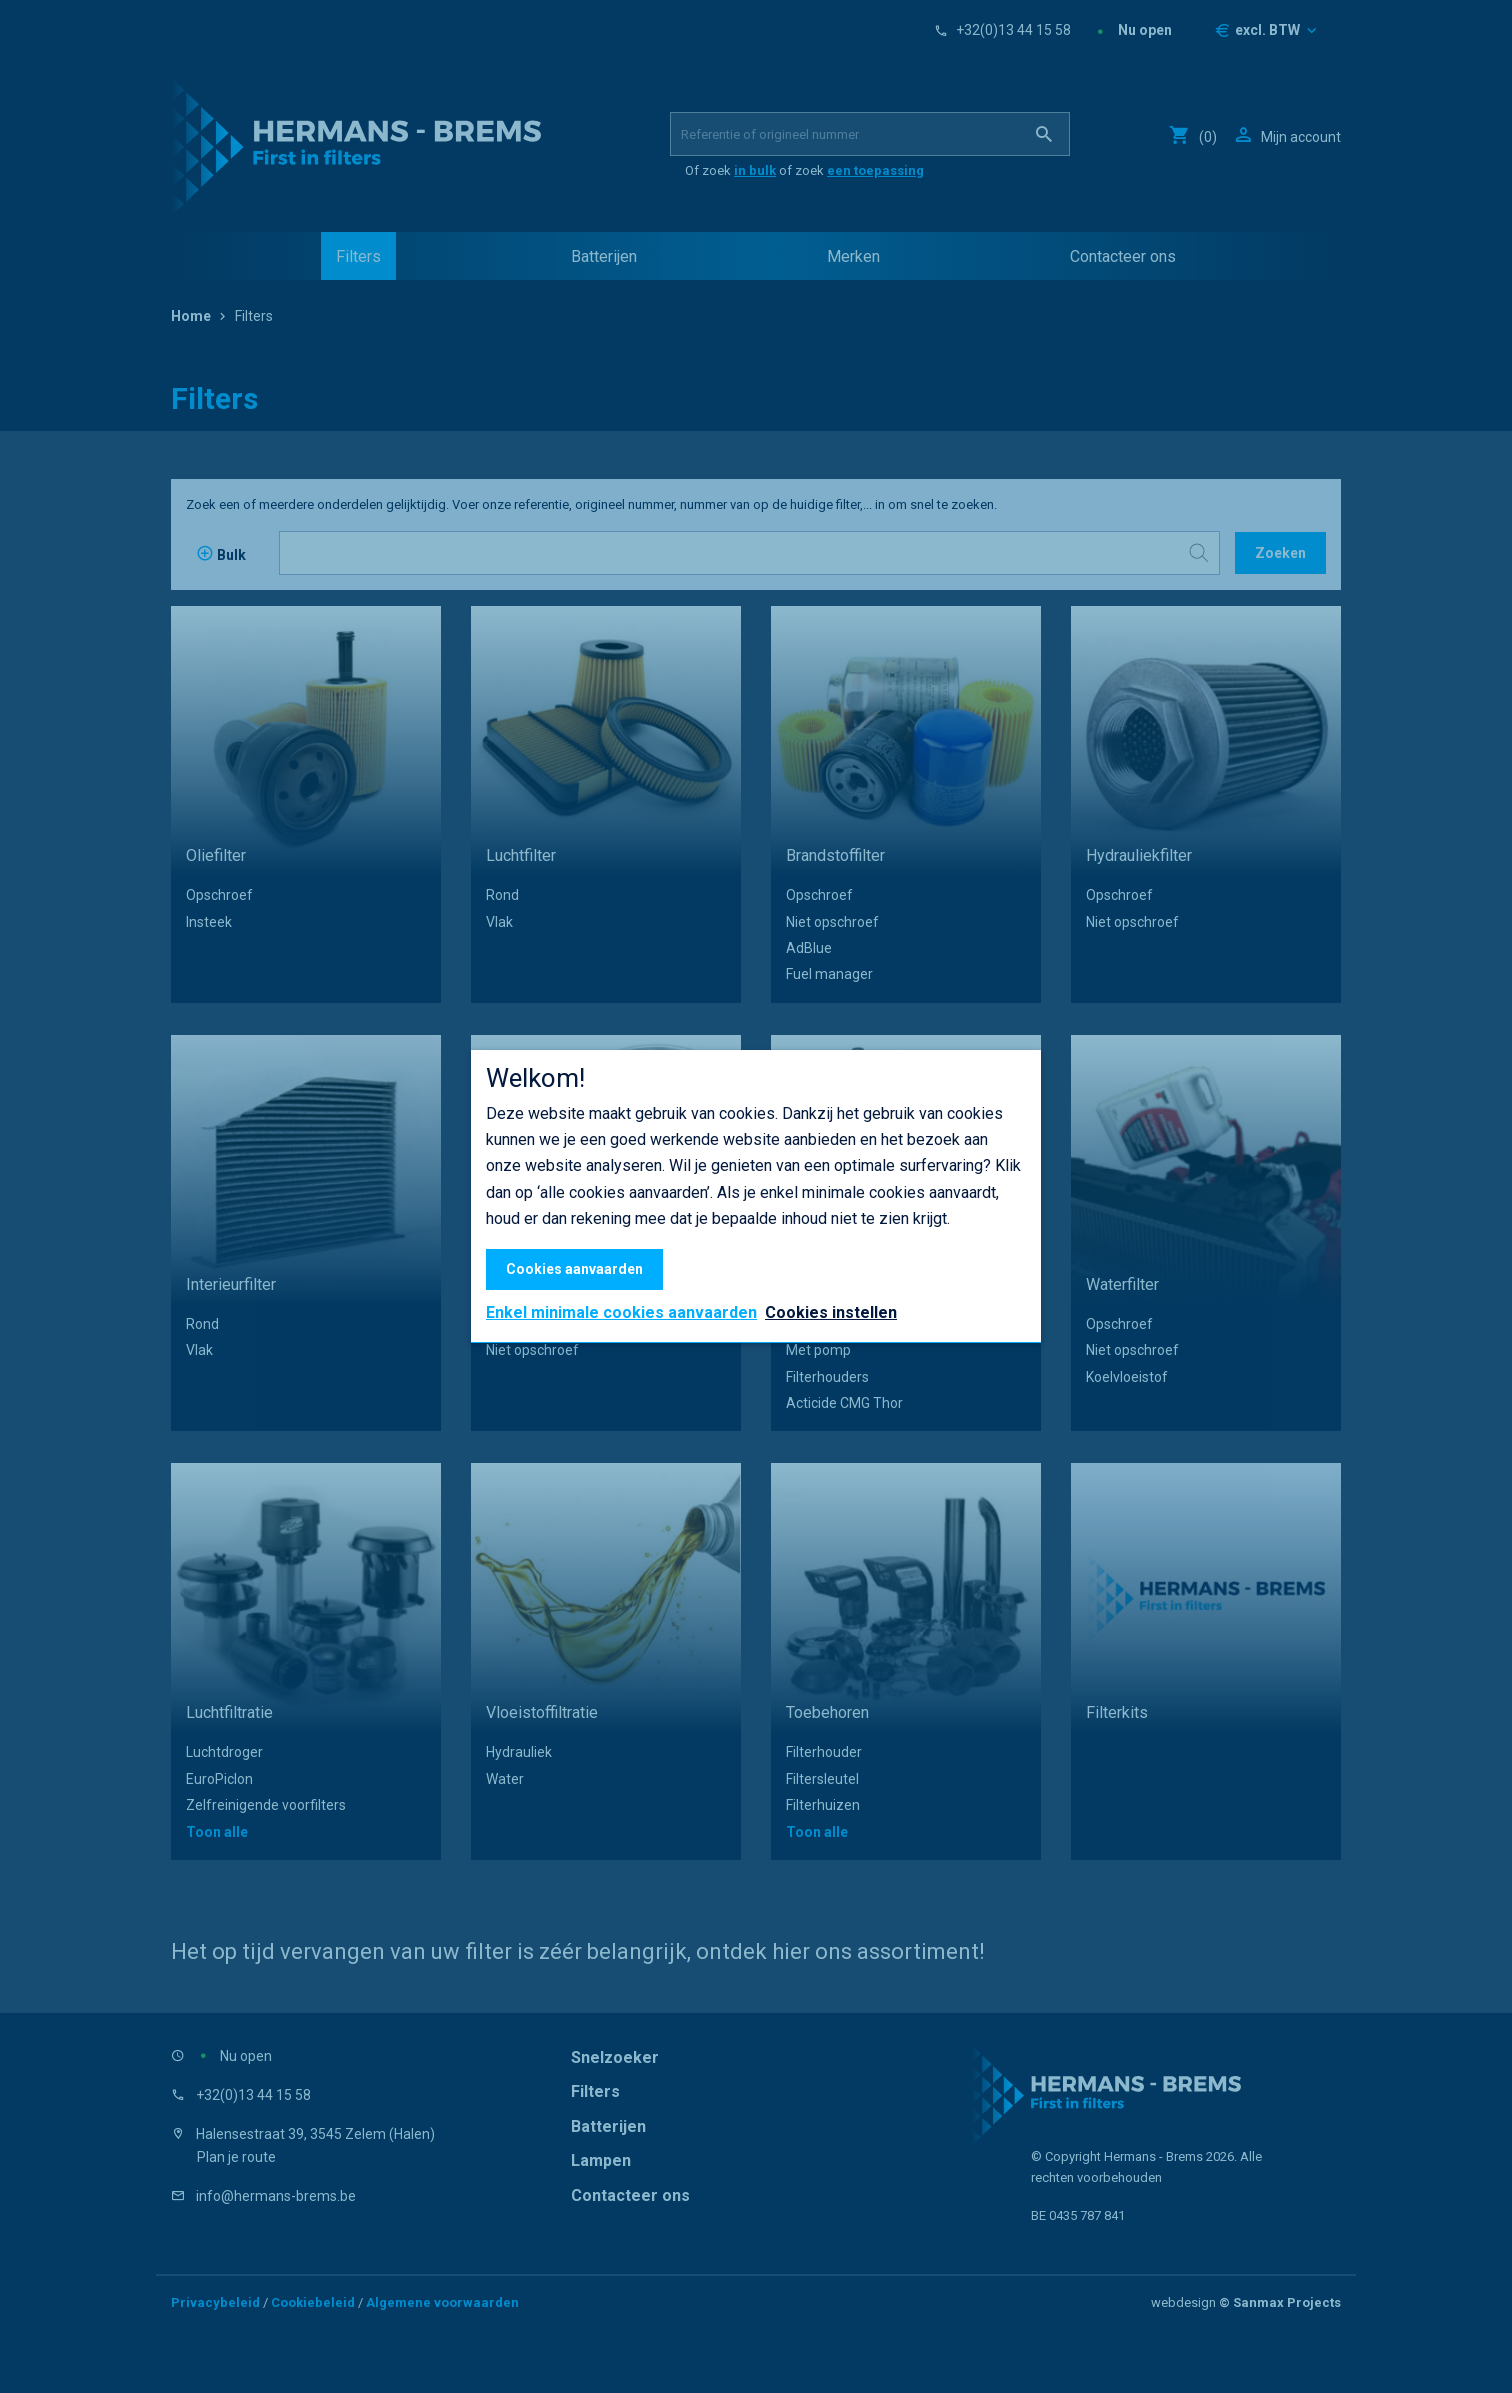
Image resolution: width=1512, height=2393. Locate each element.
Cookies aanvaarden (574, 1269)
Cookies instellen (831, 1312)
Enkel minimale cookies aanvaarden (621, 1313)
